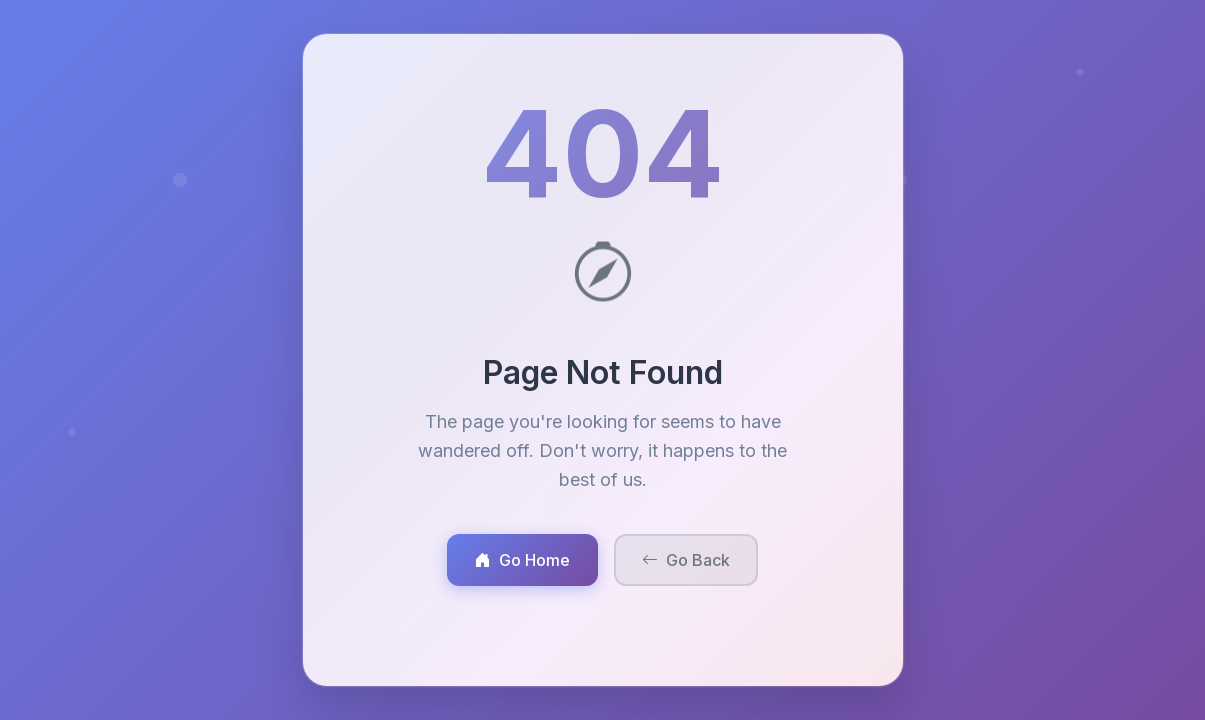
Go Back (686, 560)
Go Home (522, 560)
